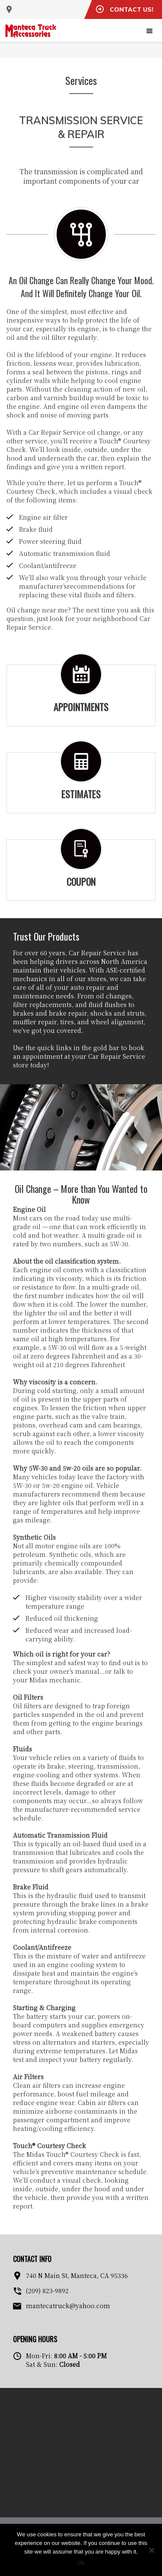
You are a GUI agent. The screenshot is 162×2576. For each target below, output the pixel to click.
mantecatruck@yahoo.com (68, 2305)
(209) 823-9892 (47, 2290)
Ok (81, 2563)
